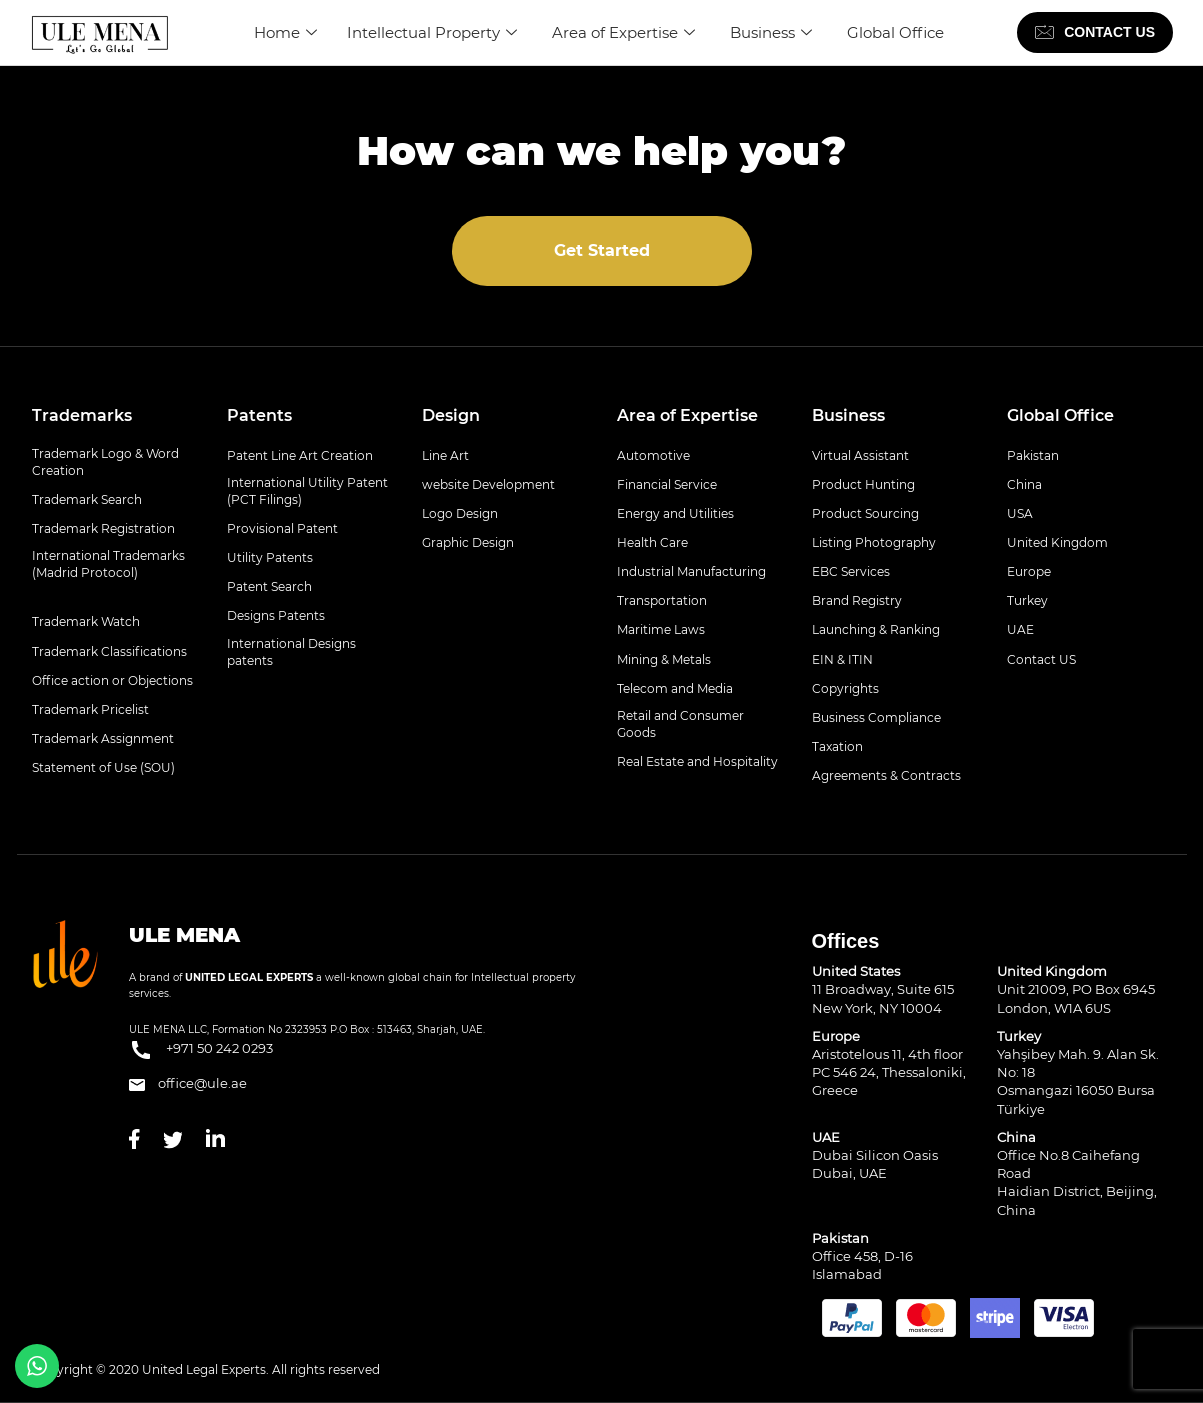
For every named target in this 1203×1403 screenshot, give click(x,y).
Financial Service (667, 484)
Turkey (1027, 600)
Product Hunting (863, 484)
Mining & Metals (664, 659)
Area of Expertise (626, 32)
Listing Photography (874, 542)
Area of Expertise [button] (687, 415)
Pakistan (1033, 455)
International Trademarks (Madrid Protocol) (108, 564)
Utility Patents (270, 557)
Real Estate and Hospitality (697, 761)
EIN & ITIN (842, 659)
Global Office (895, 32)
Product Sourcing (865, 513)
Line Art (445, 455)
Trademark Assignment (103, 738)
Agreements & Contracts (886, 775)
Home (285, 32)
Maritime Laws (661, 629)
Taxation (837, 746)
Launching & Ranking (876, 629)
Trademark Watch (86, 621)
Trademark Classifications (109, 651)
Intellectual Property (434, 32)
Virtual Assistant (860, 455)
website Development (488, 484)
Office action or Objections (112, 680)
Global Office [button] (1060, 415)
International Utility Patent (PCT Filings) (307, 491)
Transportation (662, 600)
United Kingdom (1057, 542)
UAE (1020, 629)
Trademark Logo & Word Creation (105, 462)
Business (773, 32)
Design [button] (451, 415)
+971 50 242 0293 (201, 1050)
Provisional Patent (282, 528)
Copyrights (845, 688)
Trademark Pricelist (90, 709)
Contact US (1041, 659)
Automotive (653, 455)
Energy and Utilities (675, 513)
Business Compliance (876, 717)
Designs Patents (276, 615)
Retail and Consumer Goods (680, 724)
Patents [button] (259, 415)
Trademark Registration (103, 528)
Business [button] (848, 415)
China (1024, 484)
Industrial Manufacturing (691, 571)
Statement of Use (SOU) (103, 767)
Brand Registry (857, 600)
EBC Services (851, 571)
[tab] (114, 416)
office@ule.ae (188, 1083)
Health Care (652, 542)
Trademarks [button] (82, 415)
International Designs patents (291, 652)
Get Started (602, 250)
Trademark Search (87, 499)
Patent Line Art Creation (300, 455)
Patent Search (269, 586)
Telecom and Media (675, 688)
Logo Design (460, 513)
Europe (1029, 571)
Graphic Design (468, 542)
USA (1020, 513)
